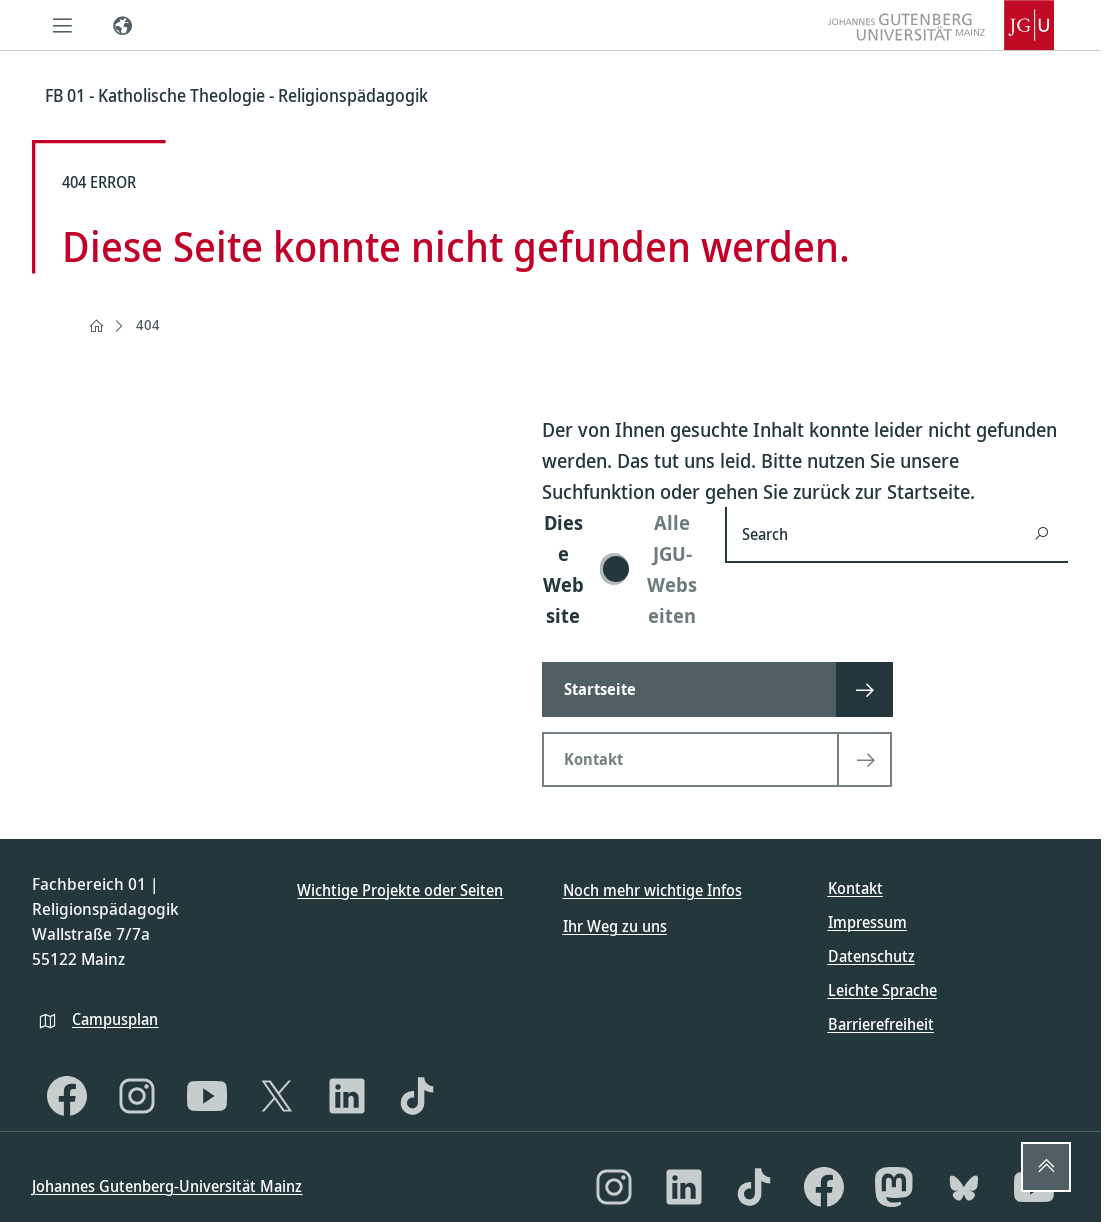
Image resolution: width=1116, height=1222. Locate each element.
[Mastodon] (894, 1187)
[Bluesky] (964, 1187)
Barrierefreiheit (881, 1024)
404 (148, 324)
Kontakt (855, 888)
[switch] (621, 569)
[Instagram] (137, 1096)
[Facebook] (67, 1096)
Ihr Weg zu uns (615, 926)
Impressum (867, 922)
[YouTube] (207, 1096)
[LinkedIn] (347, 1096)
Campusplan (115, 1019)
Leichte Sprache (882, 990)
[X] (277, 1096)
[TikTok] (417, 1096)
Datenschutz (871, 956)
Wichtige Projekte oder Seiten (400, 890)
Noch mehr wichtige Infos (652, 890)
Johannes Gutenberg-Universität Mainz (167, 1186)
